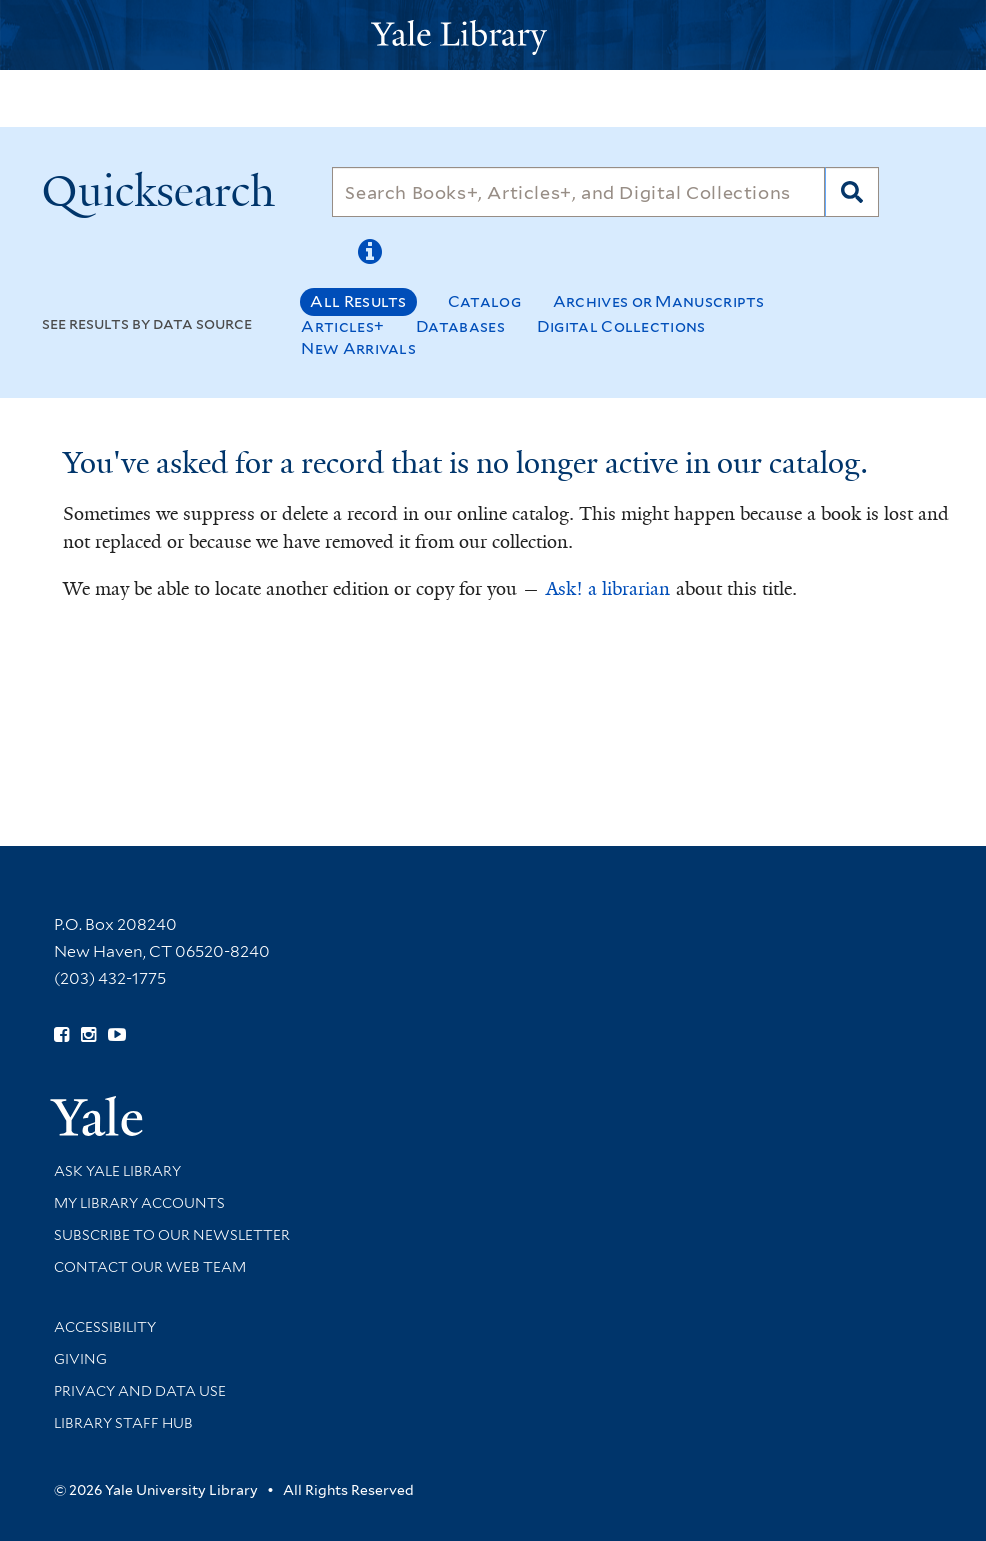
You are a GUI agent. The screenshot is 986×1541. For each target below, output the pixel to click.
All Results (358, 301)
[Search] (578, 192)
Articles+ (342, 326)
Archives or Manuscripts (659, 301)
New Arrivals (358, 348)
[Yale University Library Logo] (493, 35)
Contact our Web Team (150, 1267)
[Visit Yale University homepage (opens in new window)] (96, 1109)
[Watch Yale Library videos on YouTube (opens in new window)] (117, 1035)
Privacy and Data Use (140, 1391)
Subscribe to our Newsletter (172, 1235)
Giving (80, 1359)
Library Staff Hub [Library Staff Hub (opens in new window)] (123, 1423)
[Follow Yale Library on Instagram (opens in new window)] (88, 1035)
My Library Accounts (139, 1203)
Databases (460, 326)
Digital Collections (621, 326)
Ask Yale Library (117, 1171)
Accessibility (105, 1327)
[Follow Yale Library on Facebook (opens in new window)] (61, 1035)
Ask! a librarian (608, 589)
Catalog (484, 301)
